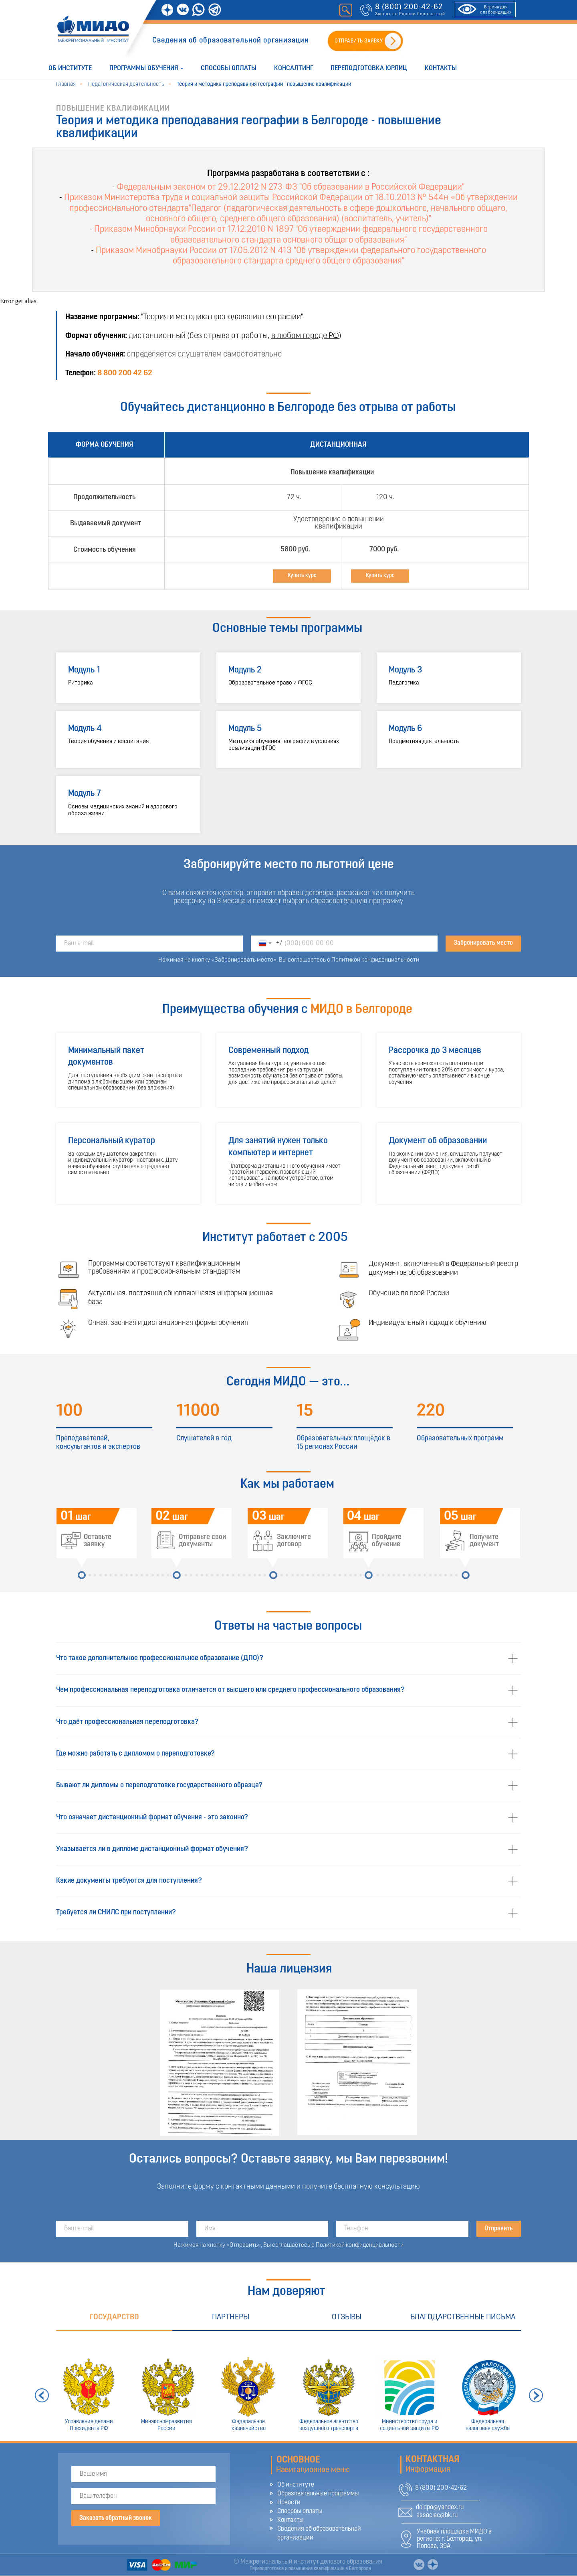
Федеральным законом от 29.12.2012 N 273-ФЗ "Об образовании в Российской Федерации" (290, 187)
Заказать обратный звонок (115, 2518)
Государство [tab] (114, 2317)
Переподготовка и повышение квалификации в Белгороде (310, 2568)
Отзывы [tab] (346, 2317)
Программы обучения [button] (143, 68)
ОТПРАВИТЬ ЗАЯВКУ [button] (359, 41)
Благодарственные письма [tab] (462, 2317)
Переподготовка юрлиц (369, 68)
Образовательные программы (318, 2494)
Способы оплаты (228, 68)
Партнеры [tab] (230, 2317)
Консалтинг (293, 68)
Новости (289, 2502)
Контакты (441, 68)
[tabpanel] (288, 2386)
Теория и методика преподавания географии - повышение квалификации (264, 84)
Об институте (70, 68)
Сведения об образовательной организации (230, 41)
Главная (66, 84)
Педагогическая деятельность (126, 84)
